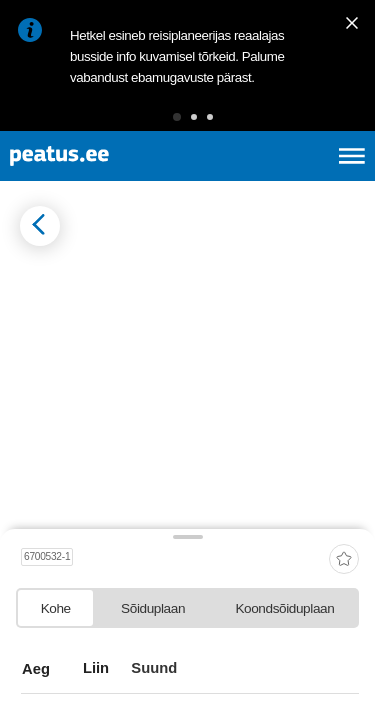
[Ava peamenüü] (352, 156)
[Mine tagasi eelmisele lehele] (40, 226)
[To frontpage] (106, 156)
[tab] (55, 607)
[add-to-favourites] (344, 560)
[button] (177, 117)
